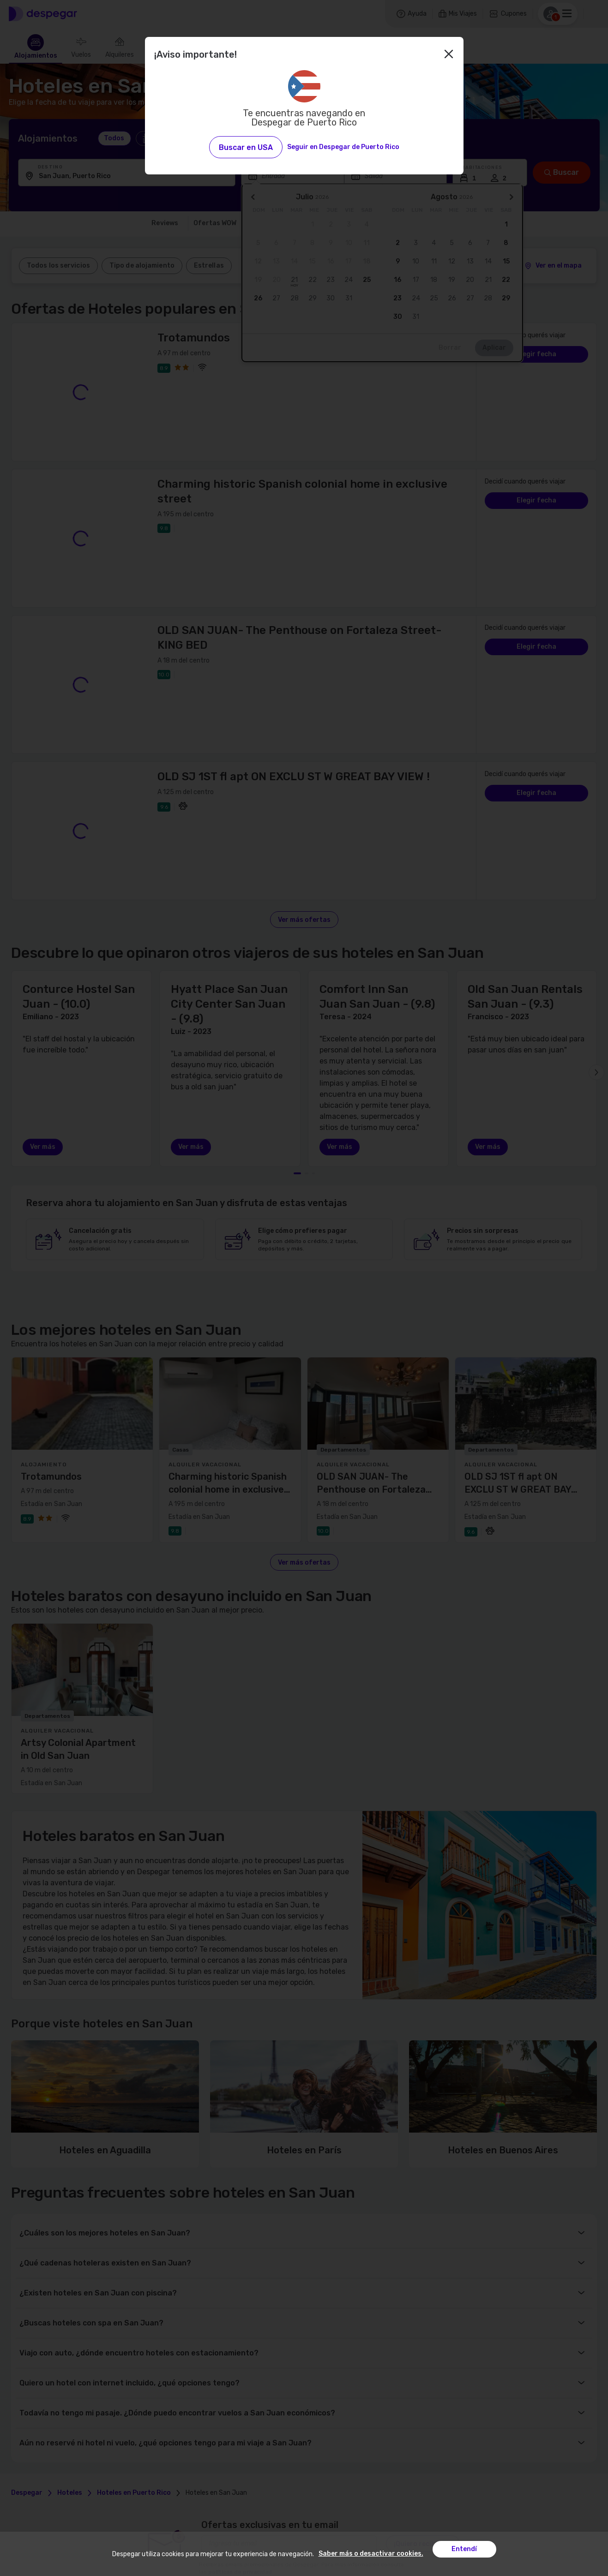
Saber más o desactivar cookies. (371, 2554)
